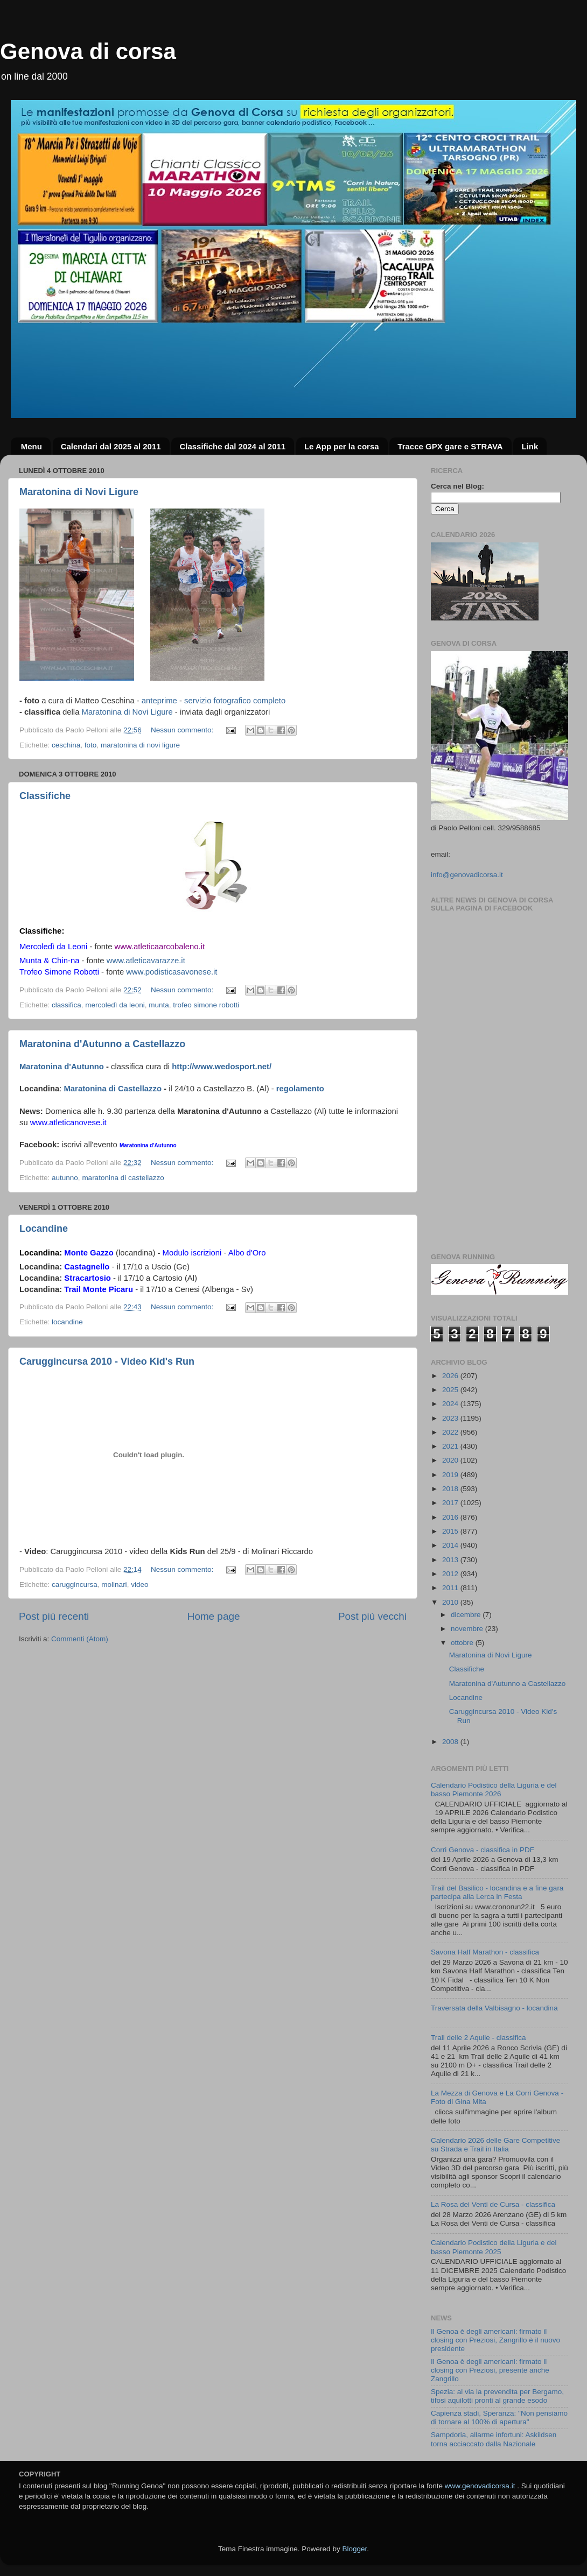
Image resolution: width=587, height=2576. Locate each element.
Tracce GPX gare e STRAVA (449, 446)
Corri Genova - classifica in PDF (482, 1850)
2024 (451, 1404)
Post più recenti (54, 1616)
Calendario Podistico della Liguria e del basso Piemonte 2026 (493, 1789)
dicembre (467, 1615)
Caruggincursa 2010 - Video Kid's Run (106, 1361)
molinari (114, 1584)
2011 (451, 1588)
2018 (451, 1489)
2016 (451, 1517)
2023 (451, 1418)
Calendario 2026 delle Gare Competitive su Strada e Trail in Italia (495, 2144)
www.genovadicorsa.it (480, 2486)
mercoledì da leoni (114, 1005)
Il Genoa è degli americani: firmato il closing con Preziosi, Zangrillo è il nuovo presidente (495, 2340)
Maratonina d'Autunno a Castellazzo (102, 1044)
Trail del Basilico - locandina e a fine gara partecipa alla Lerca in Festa (497, 1892)
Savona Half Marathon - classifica (485, 1952)
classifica (66, 1005)
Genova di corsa (88, 51)
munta (159, 1005)
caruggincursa (74, 1584)
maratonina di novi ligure (140, 745)
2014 (451, 1545)
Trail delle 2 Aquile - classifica (478, 2038)
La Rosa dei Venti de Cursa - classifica (493, 2204)
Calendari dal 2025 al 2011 (111, 446)
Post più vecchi (372, 1616)
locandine (67, 1322)
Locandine (43, 1228)
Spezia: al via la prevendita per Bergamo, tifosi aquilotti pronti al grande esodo (497, 2396)
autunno (65, 1178)
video (139, 1584)
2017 (451, 1503)
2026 (451, 1376)
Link (529, 446)
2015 (451, 1531)
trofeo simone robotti (206, 1005)
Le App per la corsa (341, 446)
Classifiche (45, 796)
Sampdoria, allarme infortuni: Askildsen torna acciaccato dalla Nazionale (493, 2439)
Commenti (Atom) (79, 1639)
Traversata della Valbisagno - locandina (494, 2008)
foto (91, 745)
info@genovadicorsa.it (467, 875)
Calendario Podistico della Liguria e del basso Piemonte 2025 (493, 2247)
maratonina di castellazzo (123, 1178)
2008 (451, 1742)
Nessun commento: (183, 730)
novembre (468, 1629)
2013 (451, 1560)
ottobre (463, 1643)
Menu (31, 446)
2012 (451, 1574)
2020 (451, 1460)
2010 (451, 1602)
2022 (451, 1432)
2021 (451, 1446)
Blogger (354, 2549)
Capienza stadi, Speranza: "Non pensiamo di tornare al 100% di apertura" (499, 2417)
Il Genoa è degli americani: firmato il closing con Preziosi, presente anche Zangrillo (490, 2370)
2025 (451, 1390)
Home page (213, 1616)
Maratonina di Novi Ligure (78, 491)
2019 (451, 1475)
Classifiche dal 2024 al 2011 (232, 446)
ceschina (66, 745)
